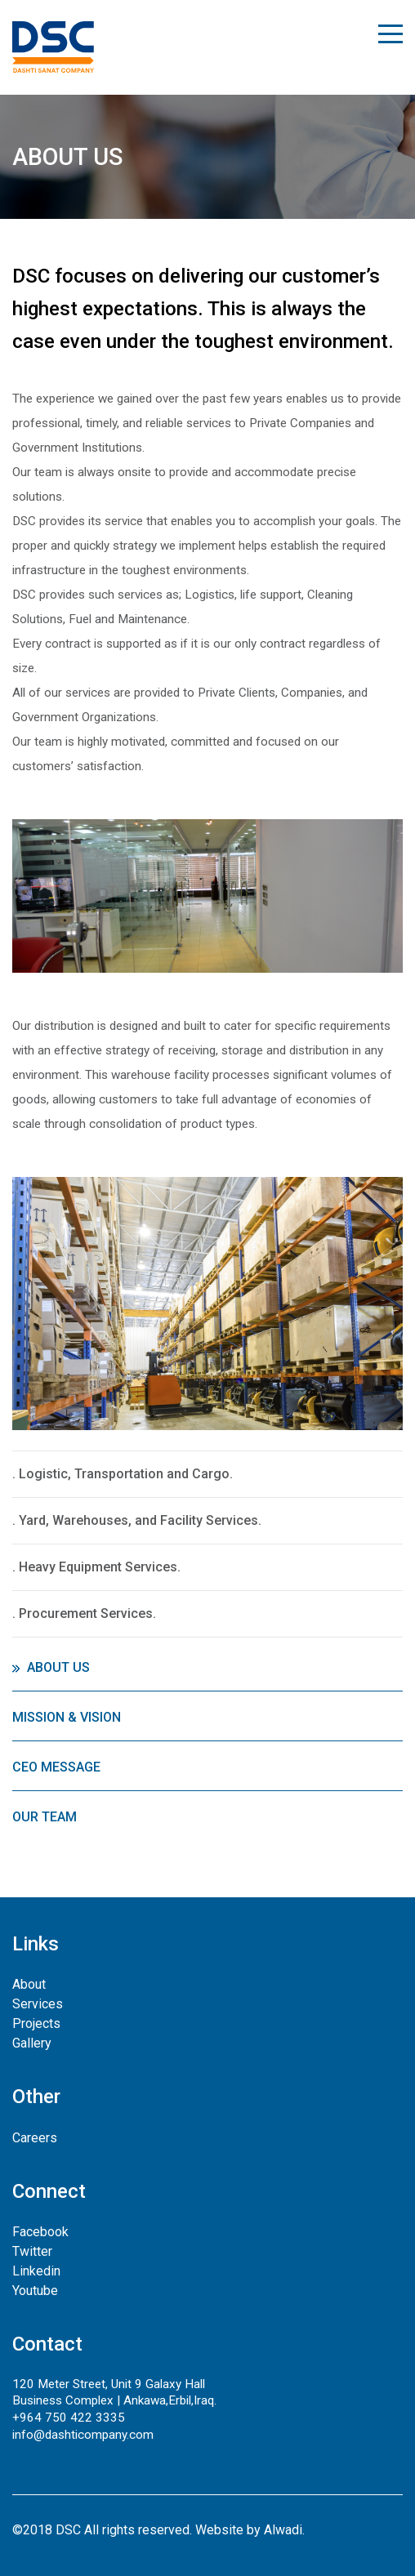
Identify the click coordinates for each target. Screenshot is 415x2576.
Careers (34, 2138)
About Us (58, 1667)
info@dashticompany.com (83, 2434)
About (29, 1984)
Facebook (40, 2232)
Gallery (31, 2043)
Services (37, 2004)
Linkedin (36, 2271)
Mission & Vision (66, 1717)
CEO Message (56, 1767)
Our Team (44, 1817)
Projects (36, 2023)
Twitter (32, 2251)
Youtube (35, 2290)
